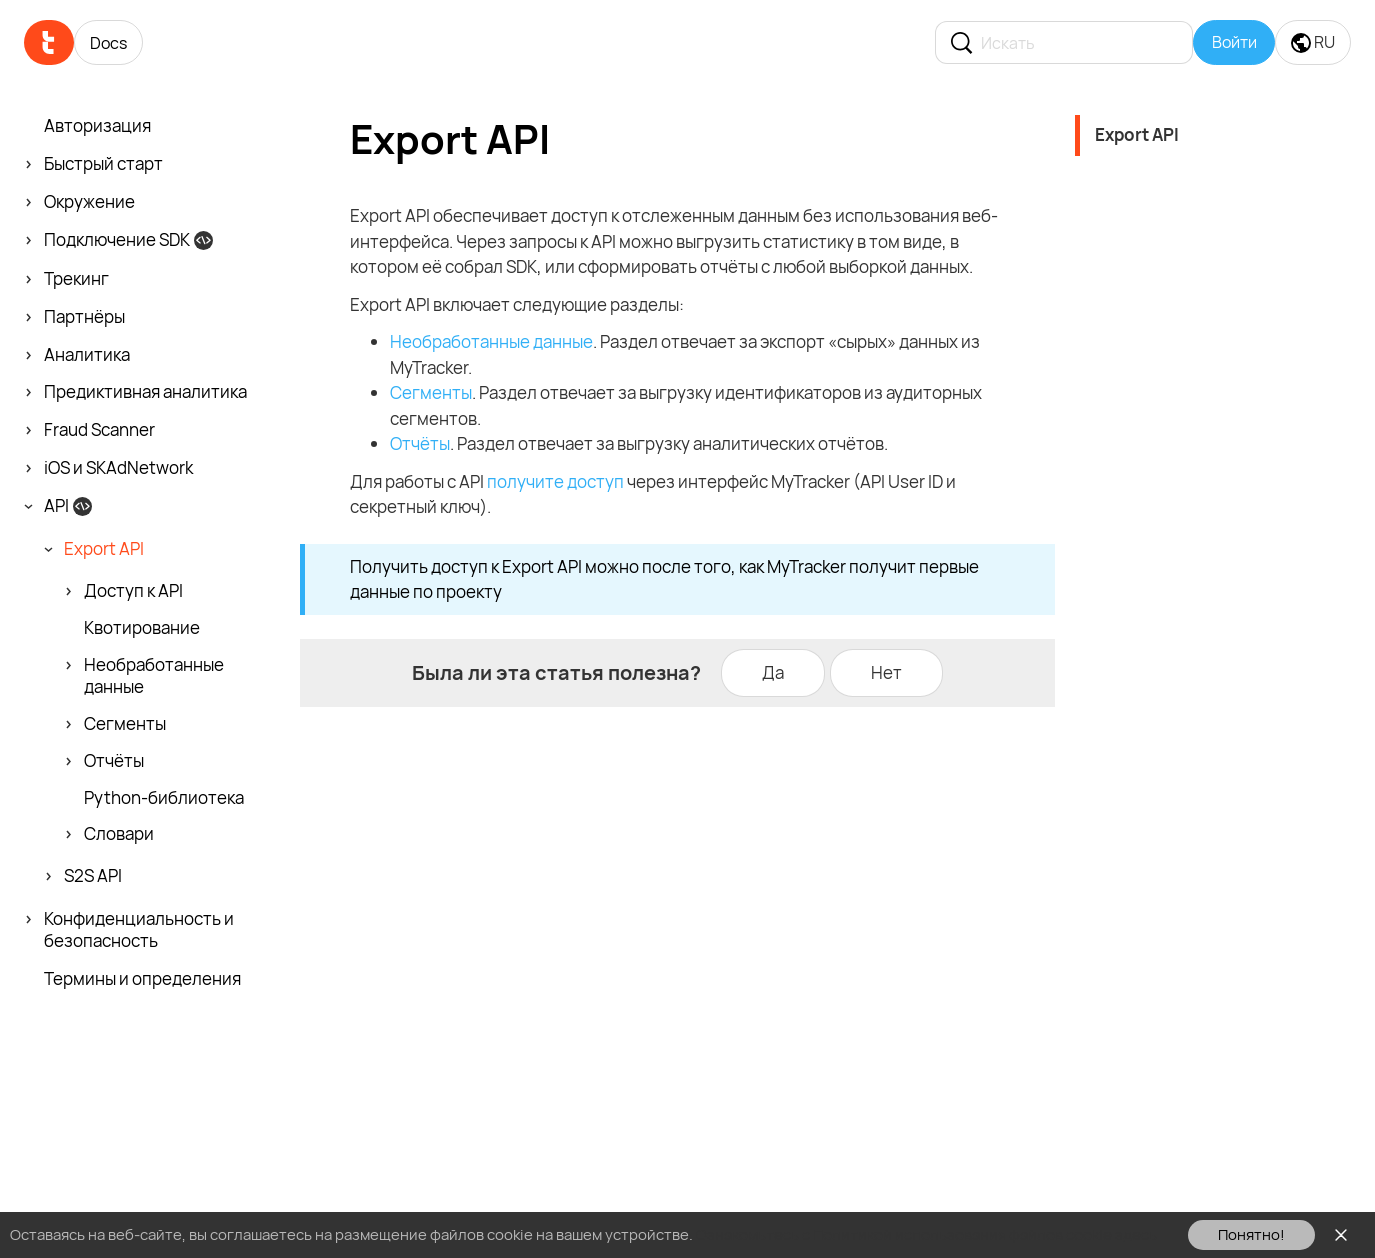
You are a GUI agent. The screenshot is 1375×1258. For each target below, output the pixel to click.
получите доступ (555, 481)
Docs (108, 43)
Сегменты (431, 392)
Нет (886, 672)
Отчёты (420, 443)
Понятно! (1251, 1234)
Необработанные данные (491, 341)
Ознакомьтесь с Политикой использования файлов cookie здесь (926, 1234)
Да (773, 672)
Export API (1137, 134)
